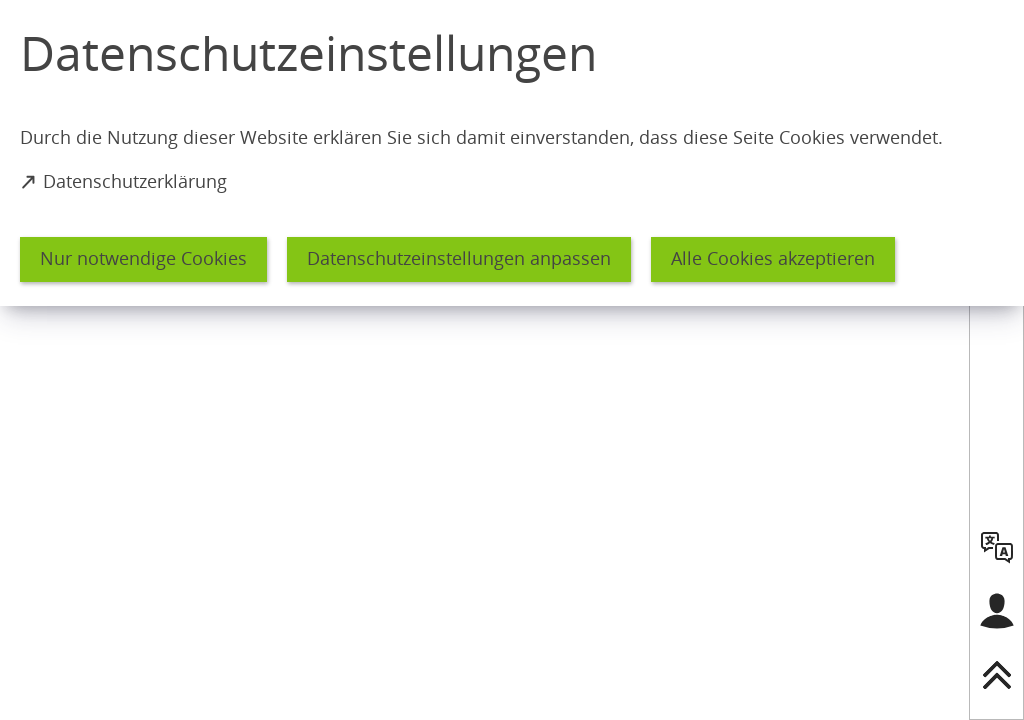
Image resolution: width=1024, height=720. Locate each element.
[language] (997, 547)
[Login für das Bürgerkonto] (997, 611)
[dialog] (512, 153)
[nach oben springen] (997, 675)
